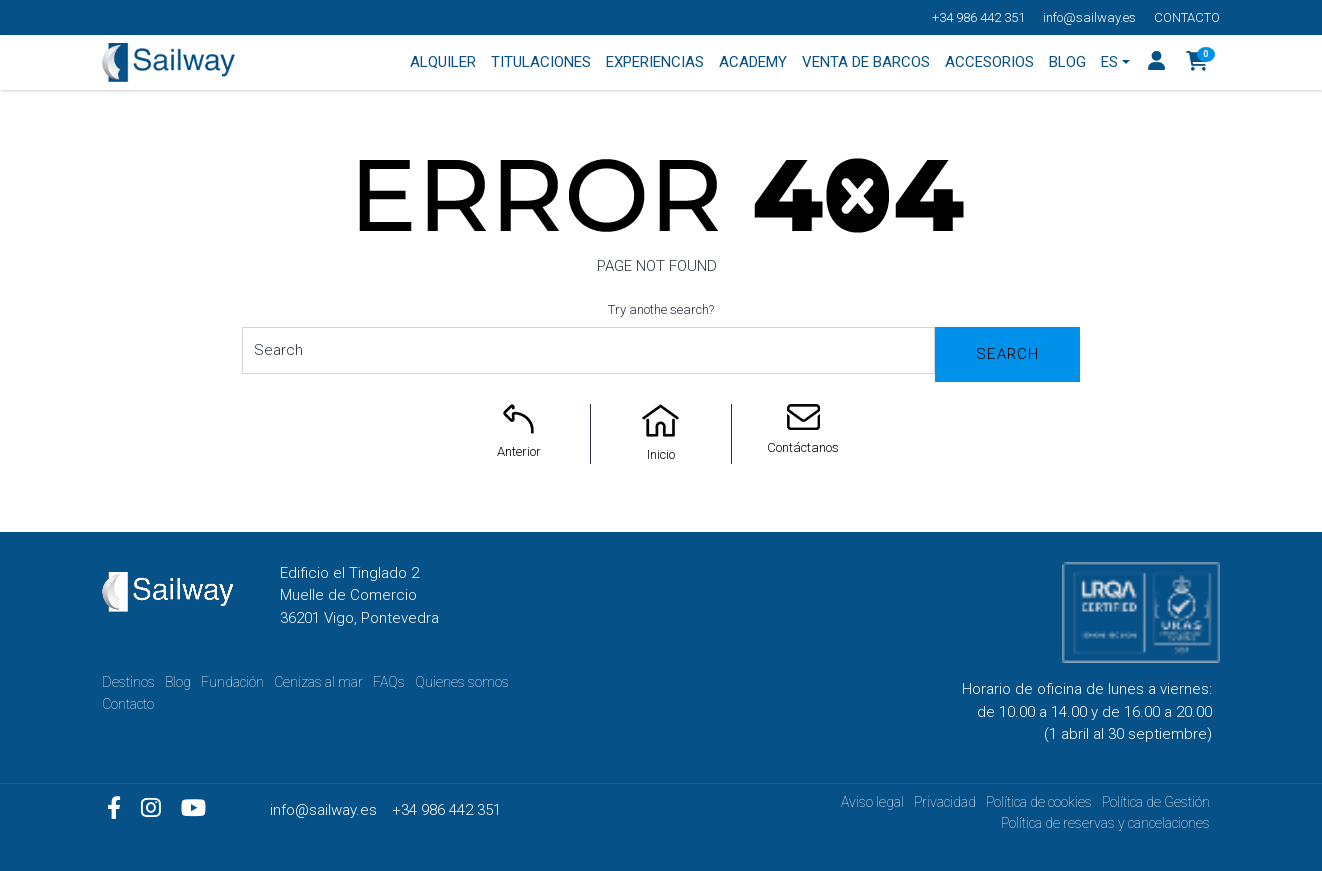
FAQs (389, 682)
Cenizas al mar (318, 682)
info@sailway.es (1089, 17)
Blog (178, 682)
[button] (1197, 63)
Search (1007, 354)
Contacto (1187, 17)
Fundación (232, 682)
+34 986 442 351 (978, 17)
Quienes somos (462, 682)
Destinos (128, 682)
